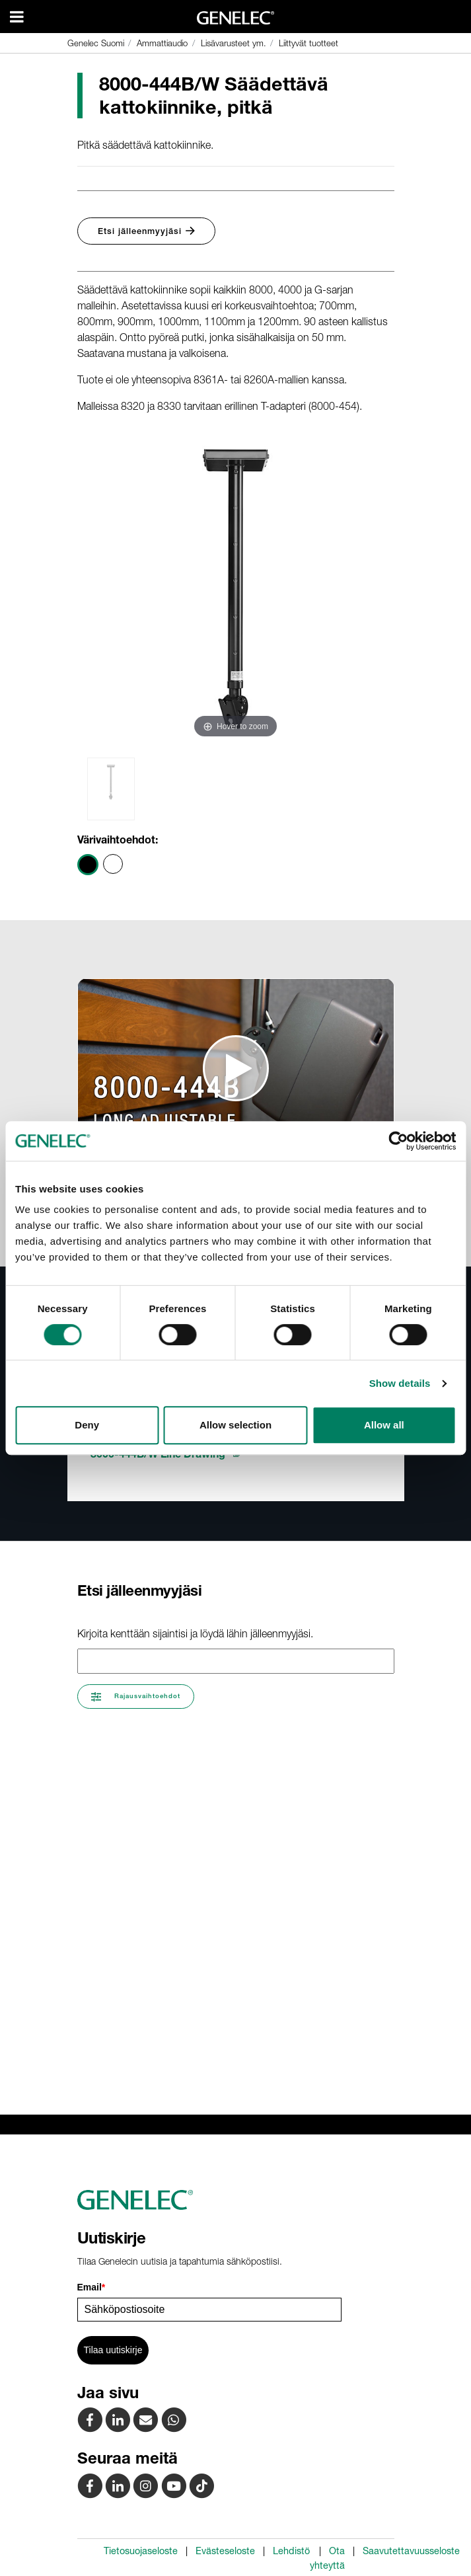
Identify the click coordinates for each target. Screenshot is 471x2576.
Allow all (384, 1424)
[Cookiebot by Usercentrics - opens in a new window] (398, 1141)
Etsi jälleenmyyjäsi (146, 231)
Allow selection (235, 1424)
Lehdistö (291, 2551)
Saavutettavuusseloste (411, 2551)
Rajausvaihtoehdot (135, 1696)
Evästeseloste (225, 2551)
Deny (87, 1424)
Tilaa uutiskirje (113, 2350)
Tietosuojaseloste (141, 2551)
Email (91, 2287)
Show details (400, 1383)
